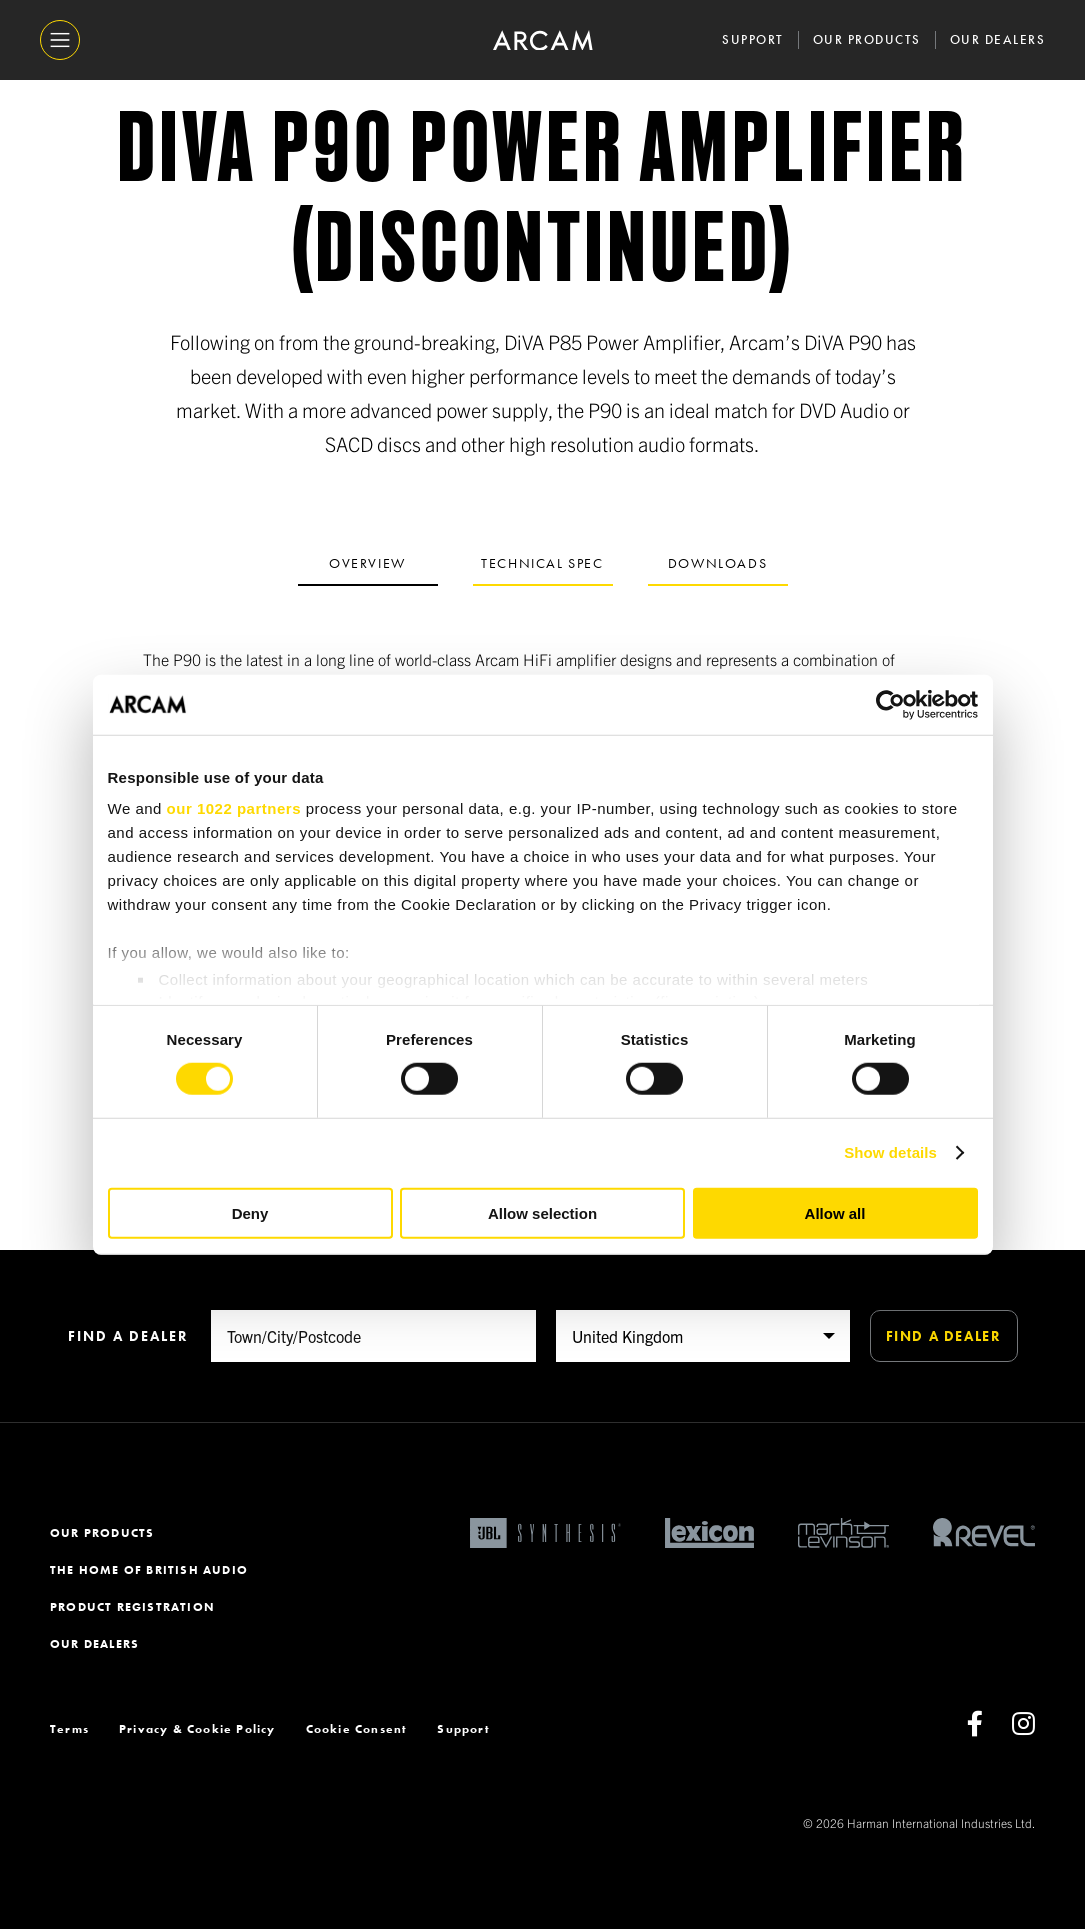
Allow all (835, 1213)
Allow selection (542, 1213)
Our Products (867, 39)
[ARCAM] (543, 40)
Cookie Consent (357, 1729)
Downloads (717, 563)
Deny (250, 1213)
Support (753, 39)
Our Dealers (998, 39)
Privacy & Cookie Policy (197, 1729)
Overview (367, 563)
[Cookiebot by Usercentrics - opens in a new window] (890, 704)
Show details (890, 1152)
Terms (69, 1729)
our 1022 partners (234, 808)
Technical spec (542, 563)
